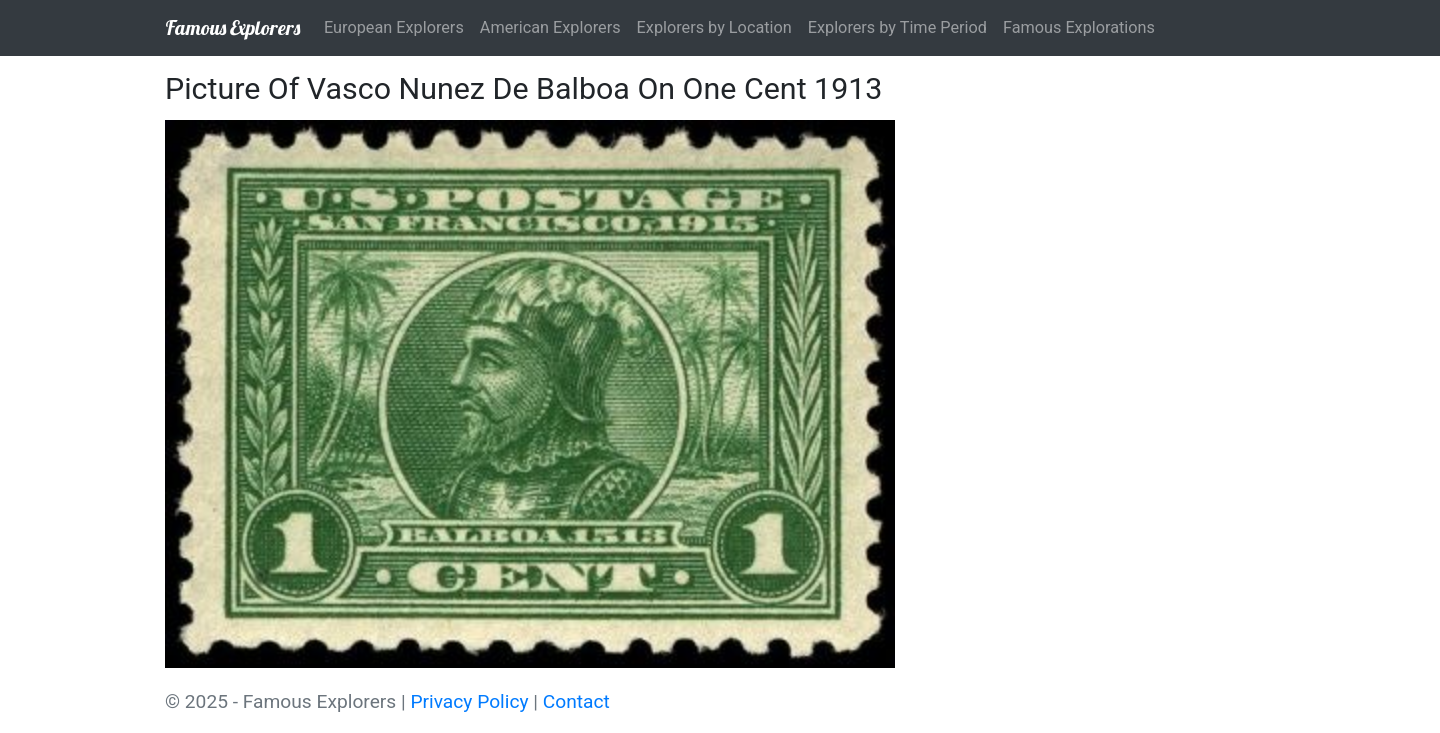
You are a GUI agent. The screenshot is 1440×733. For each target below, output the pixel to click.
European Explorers (394, 27)
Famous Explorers (232, 27)
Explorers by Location (714, 27)
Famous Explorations (1079, 27)
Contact (576, 701)
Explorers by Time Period (897, 27)
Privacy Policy (469, 701)
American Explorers (550, 27)
